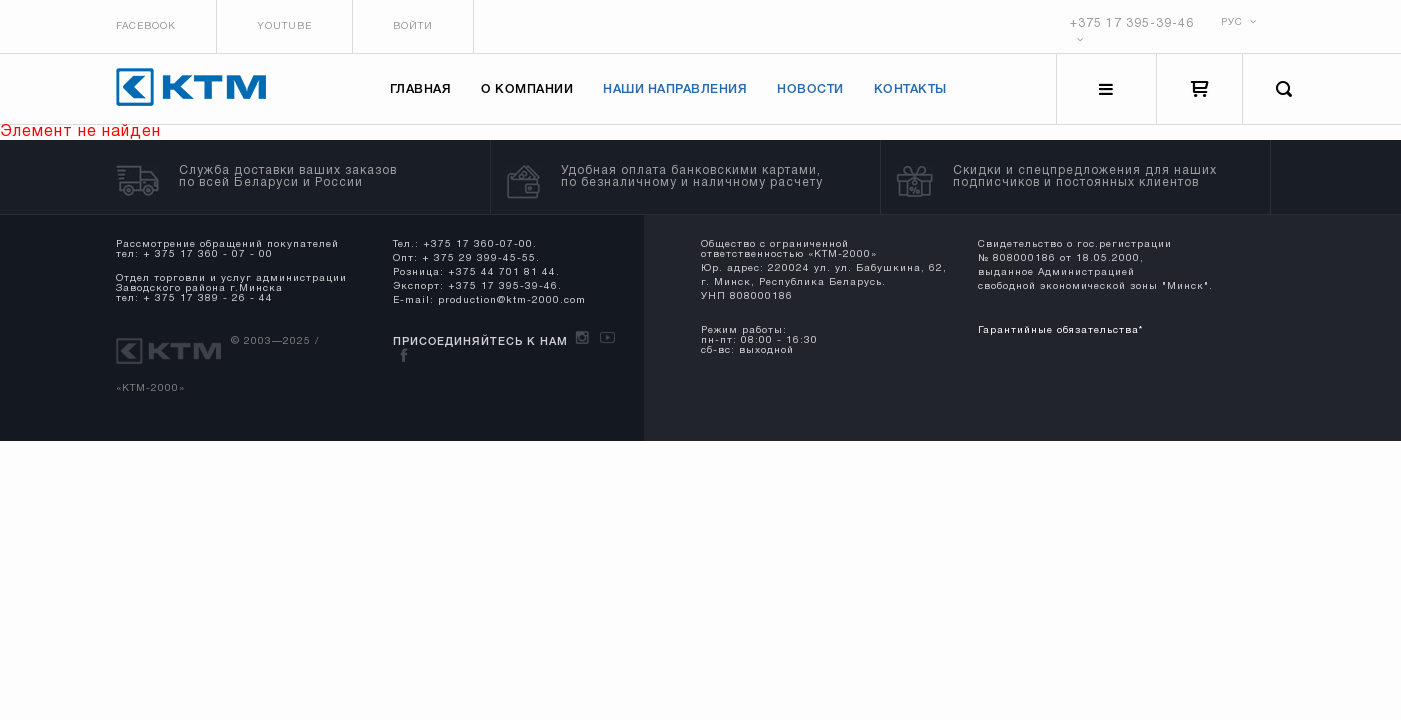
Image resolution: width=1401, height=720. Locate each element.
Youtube (284, 26)
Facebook (146, 26)
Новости (810, 89)
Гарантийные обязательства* (1060, 330)
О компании (527, 89)
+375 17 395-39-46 (1132, 23)
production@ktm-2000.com (512, 300)
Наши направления (675, 89)
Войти (413, 26)
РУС (1239, 22)
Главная (421, 89)
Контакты (910, 89)
